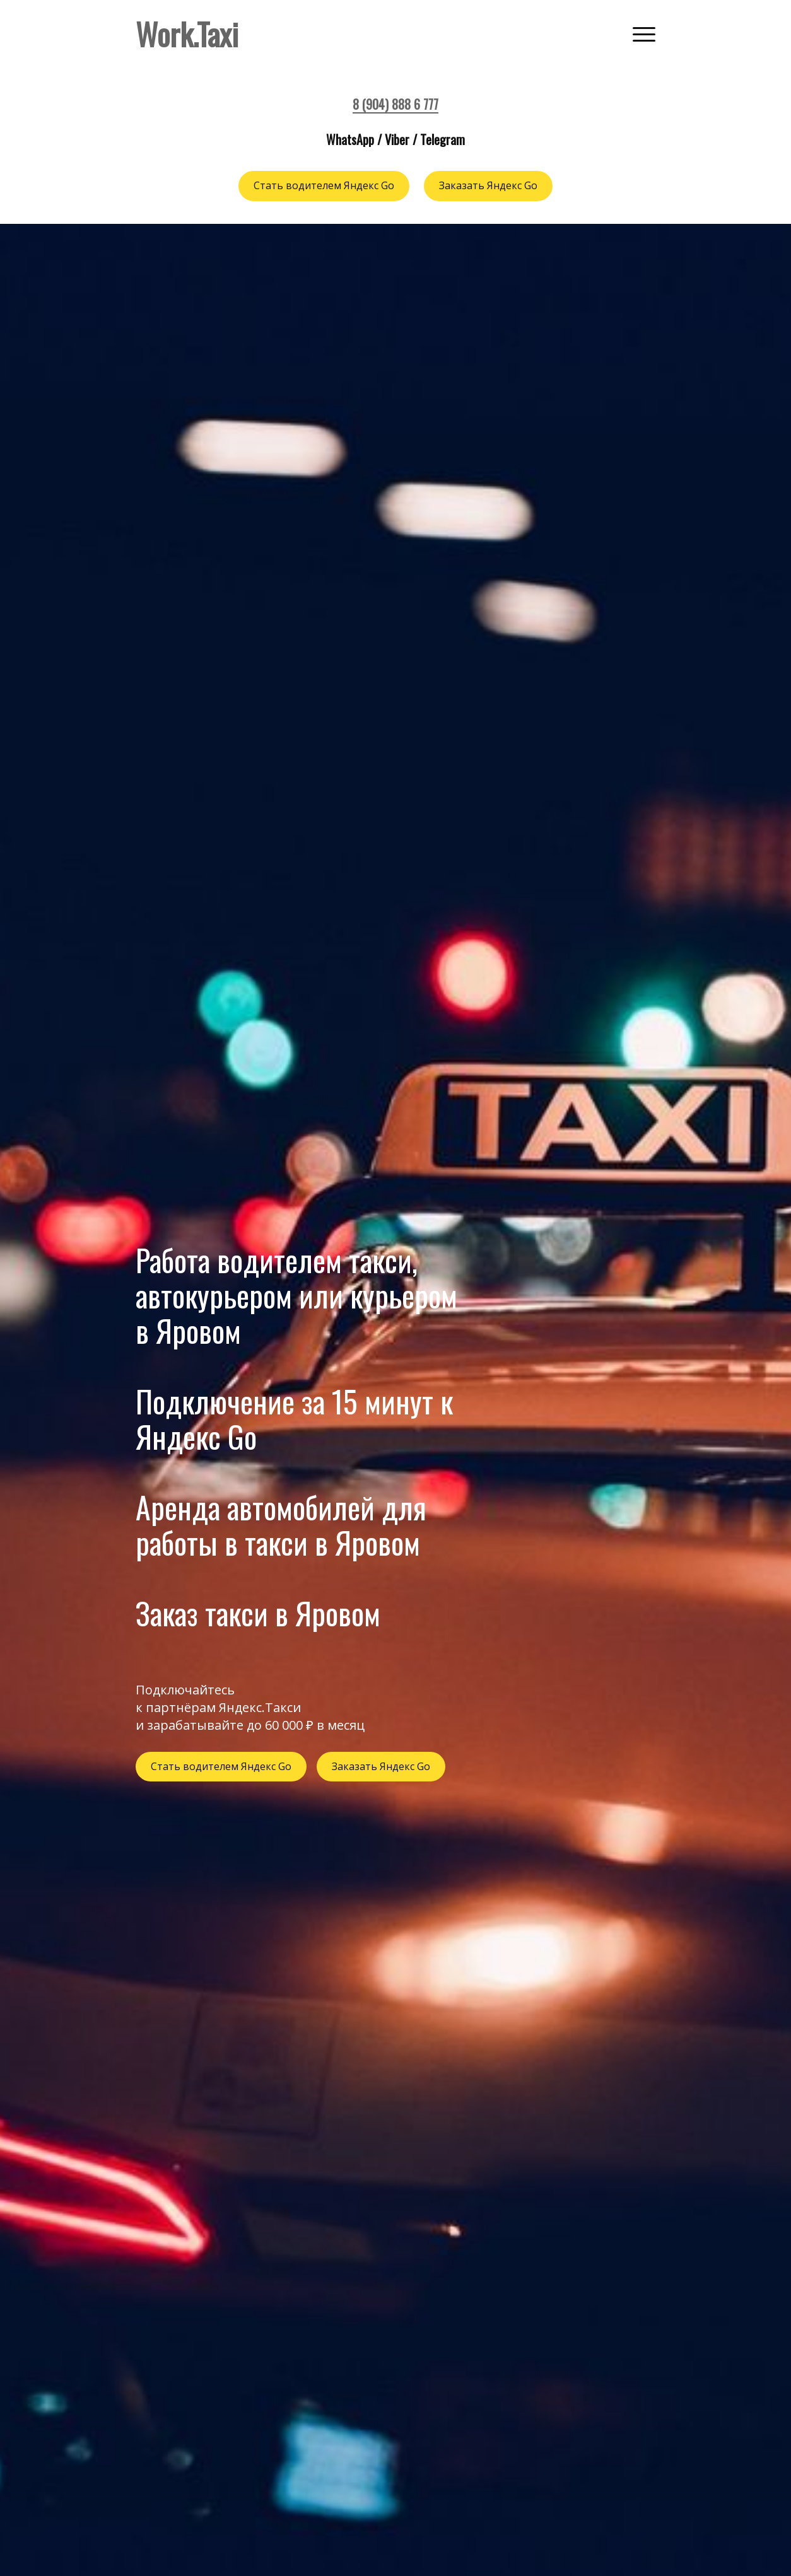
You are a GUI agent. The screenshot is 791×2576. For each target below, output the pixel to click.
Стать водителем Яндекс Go (324, 186)
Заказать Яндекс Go (489, 186)
